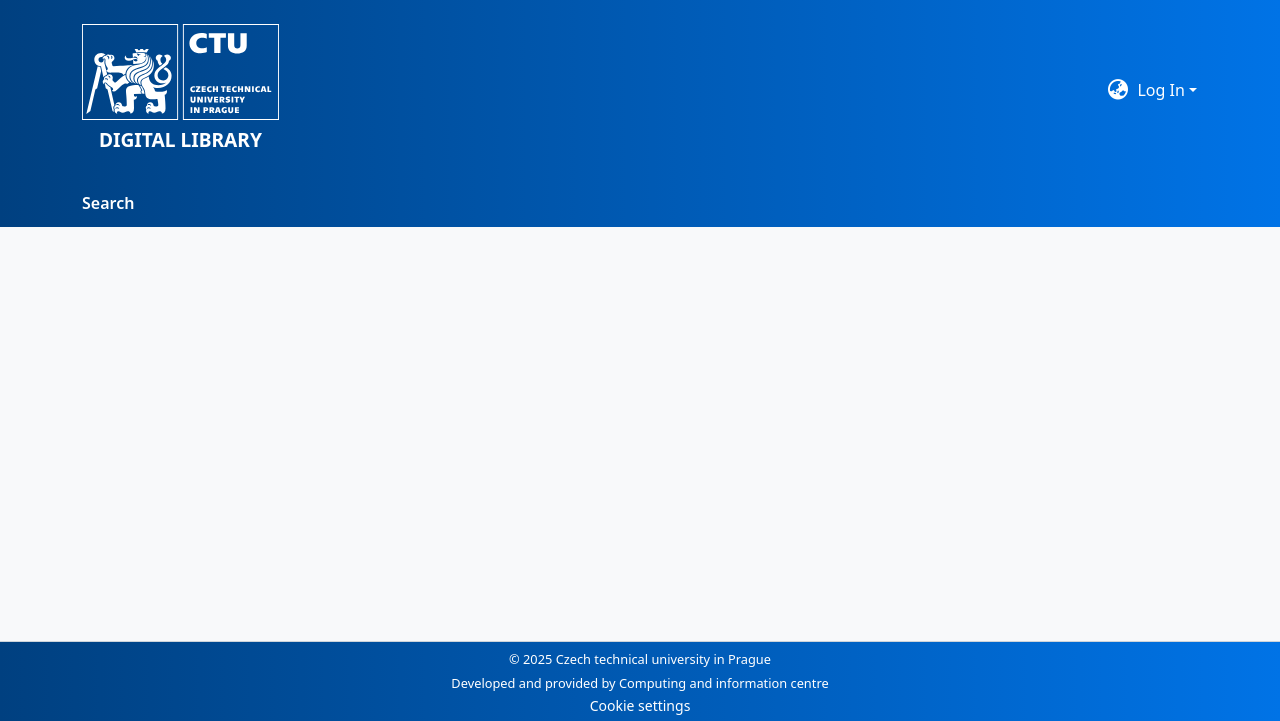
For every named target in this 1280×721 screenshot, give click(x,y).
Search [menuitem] (108, 203)
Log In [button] (1163, 90)
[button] (180, 89)
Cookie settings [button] (640, 705)
